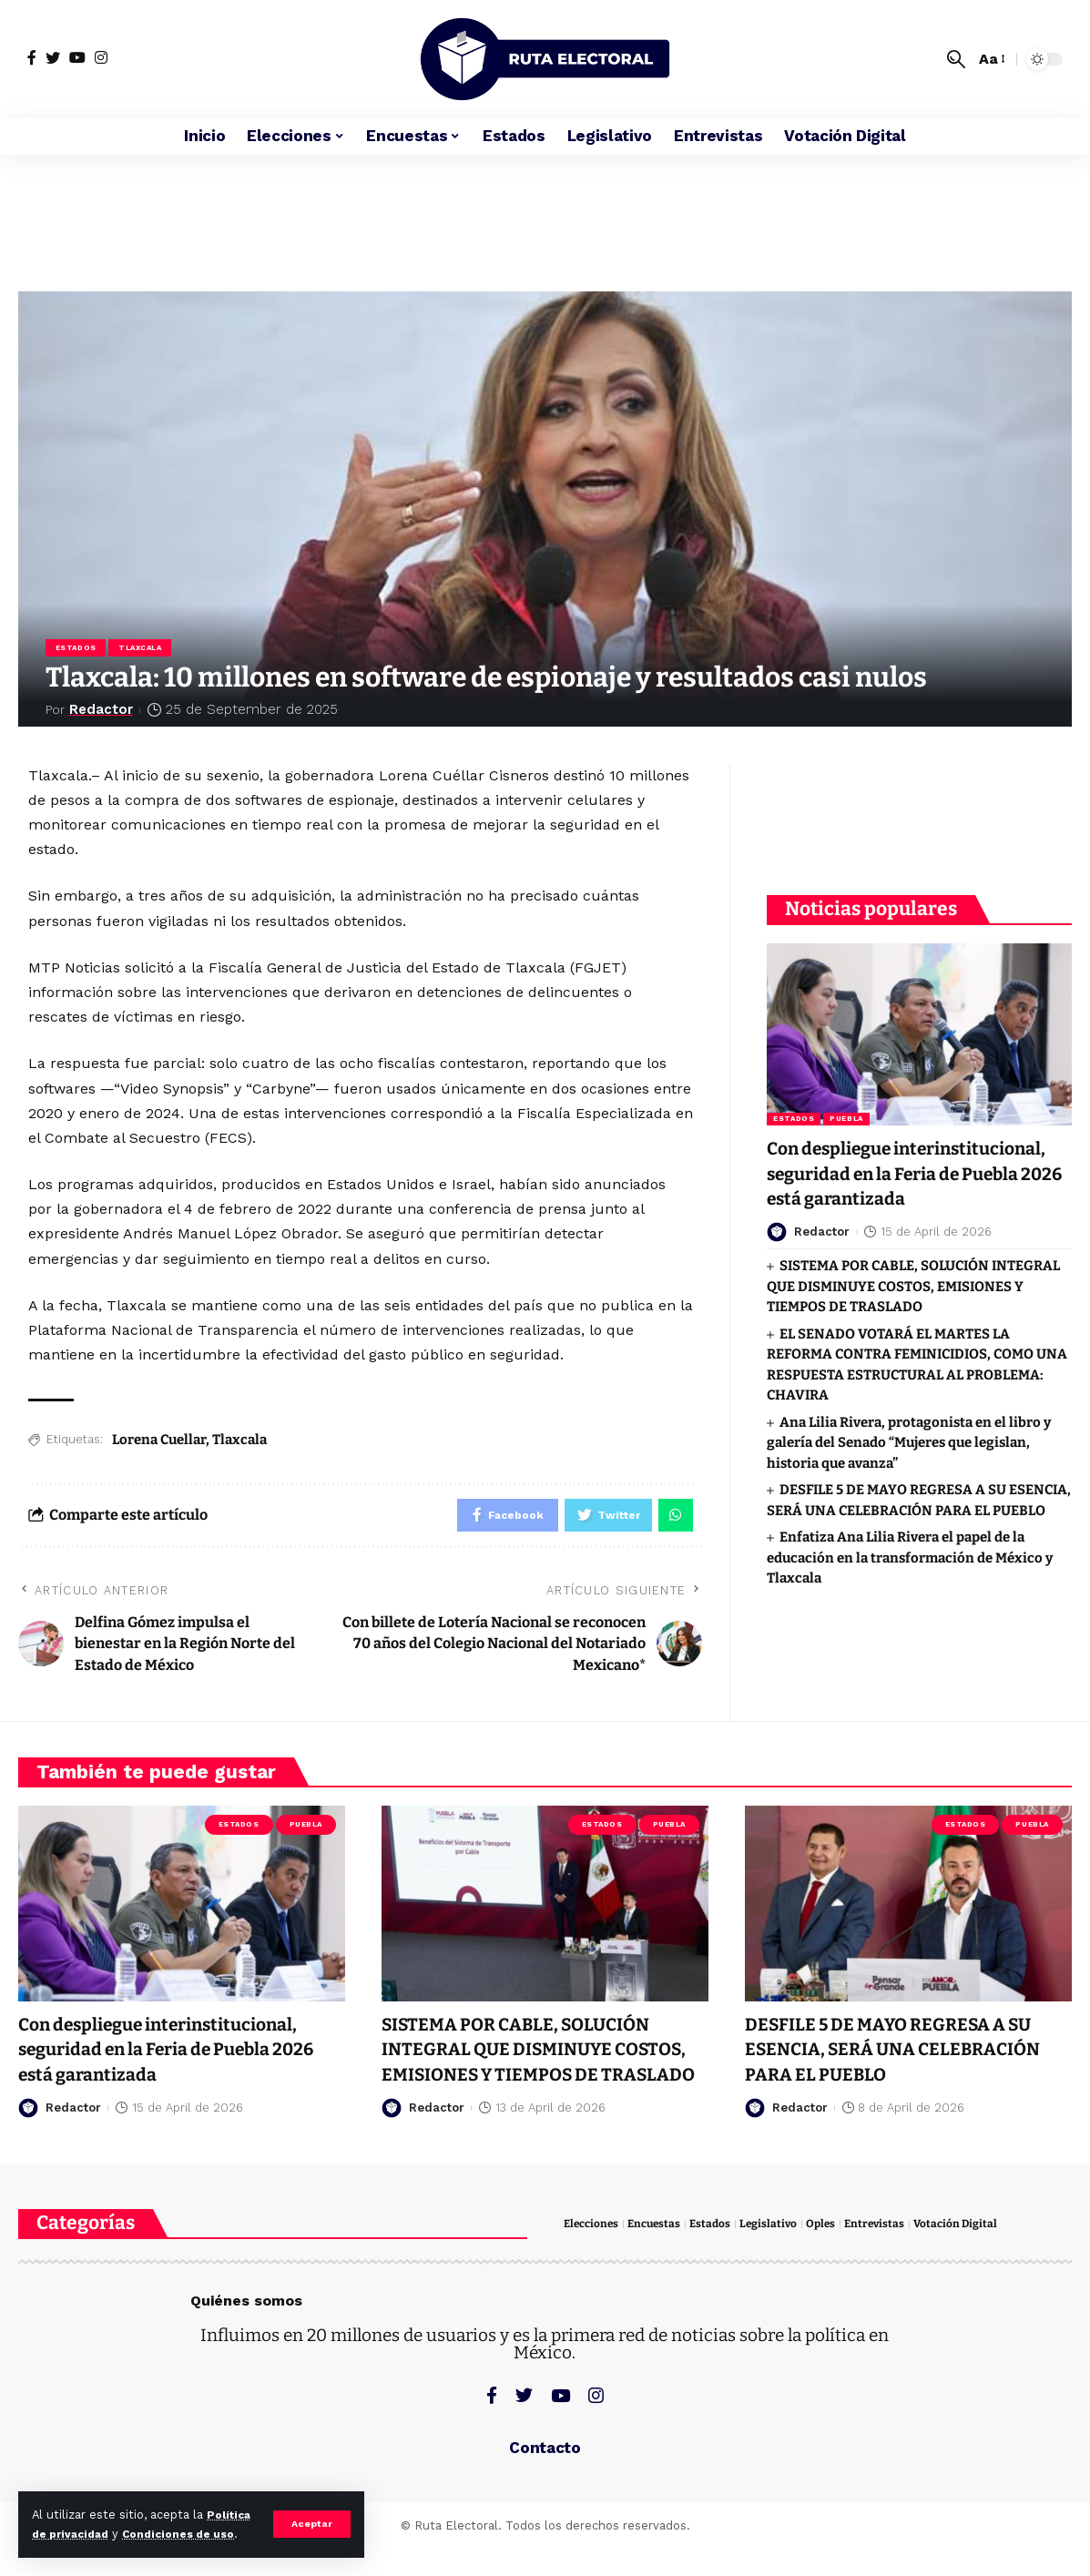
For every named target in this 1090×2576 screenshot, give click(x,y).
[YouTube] (77, 57)
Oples (833, 2255)
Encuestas (660, 2255)
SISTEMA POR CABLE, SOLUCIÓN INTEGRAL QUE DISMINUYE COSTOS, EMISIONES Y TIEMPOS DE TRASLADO (913, 1300)
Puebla (846, 1108)
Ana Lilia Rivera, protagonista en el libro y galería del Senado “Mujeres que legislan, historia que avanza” (908, 1456)
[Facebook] (32, 57)
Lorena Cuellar (159, 1442)
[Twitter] (53, 57)
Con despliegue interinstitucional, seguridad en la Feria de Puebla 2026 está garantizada (174, 2055)
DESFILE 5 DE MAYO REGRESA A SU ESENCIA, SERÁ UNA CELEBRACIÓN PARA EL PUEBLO (907, 2055)
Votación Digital (973, 2255)
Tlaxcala (143, 649)
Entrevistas (889, 2255)
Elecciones (593, 2255)
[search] (956, 59)
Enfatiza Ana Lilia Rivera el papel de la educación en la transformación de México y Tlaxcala (910, 1571)
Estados (76, 649)
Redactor (103, 712)
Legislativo (779, 2255)
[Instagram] (101, 57)
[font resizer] (990, 58)
